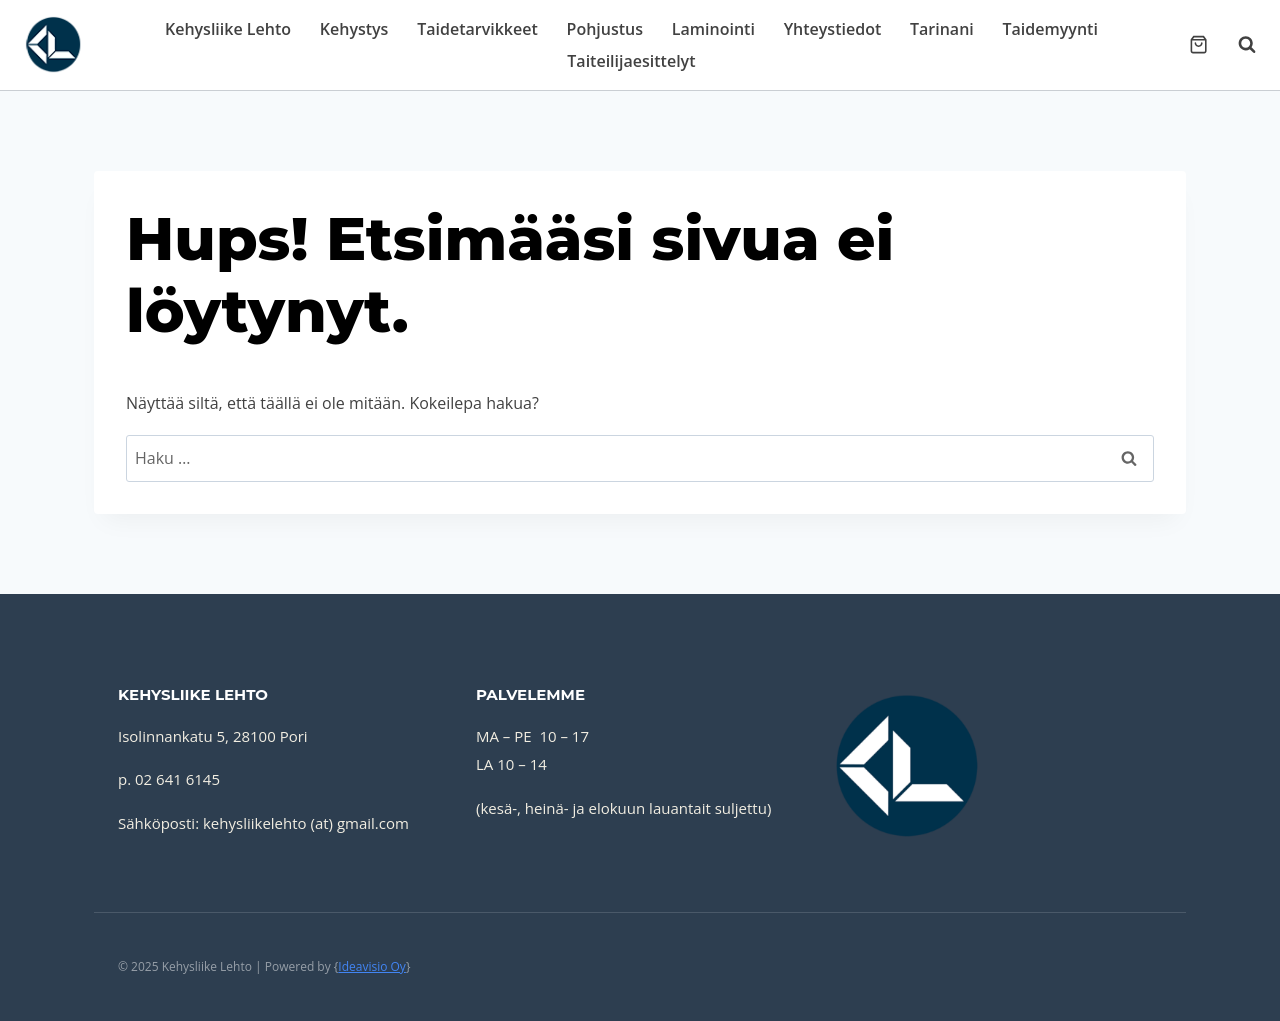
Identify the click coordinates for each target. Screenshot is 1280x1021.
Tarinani (942, 29)
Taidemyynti (1050, 29)
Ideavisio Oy (372, 966)
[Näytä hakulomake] (1237, 45)
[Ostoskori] (1198, 44)
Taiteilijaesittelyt (631, 61)
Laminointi (713, 29)
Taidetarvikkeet (477, 29)
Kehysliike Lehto (228, 29)
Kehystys (354, 29)
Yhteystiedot (833, 29)
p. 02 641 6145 (169, 779)
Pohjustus (605, 29)
